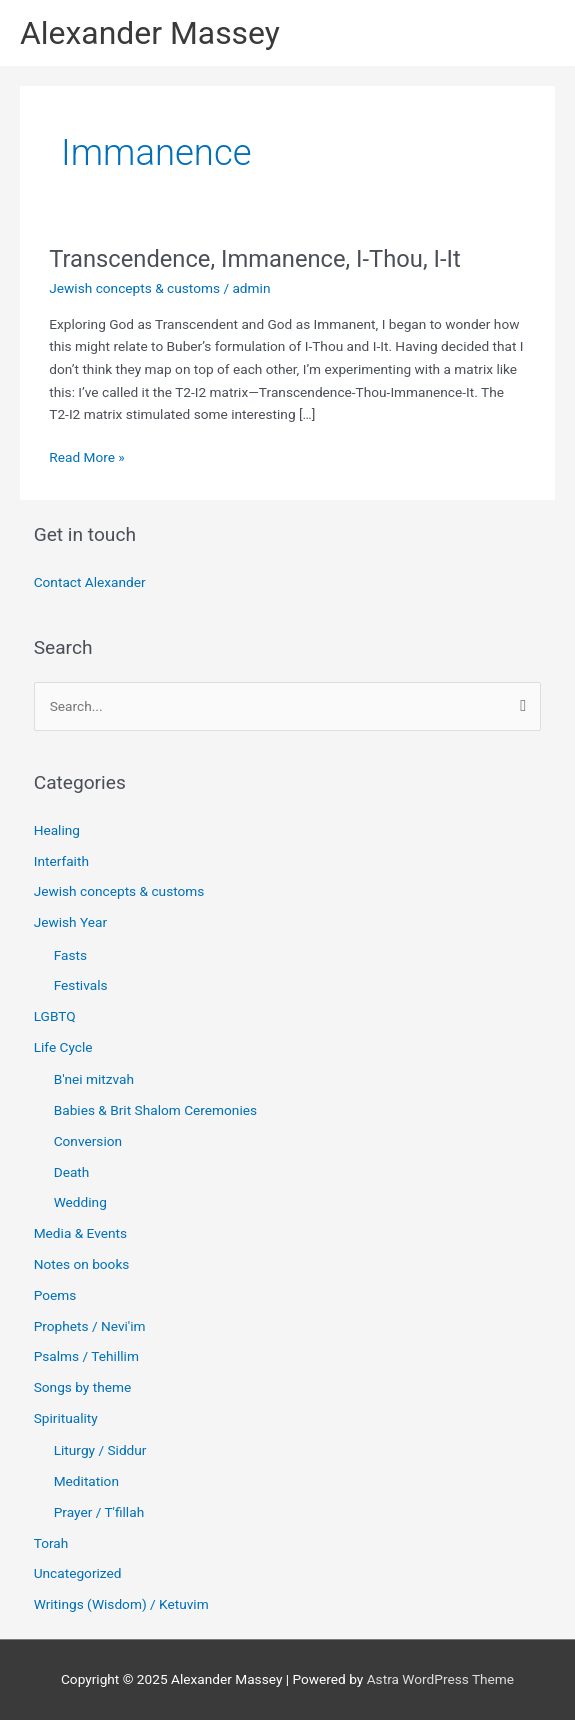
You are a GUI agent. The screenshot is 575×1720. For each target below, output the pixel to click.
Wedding (80, 1202)
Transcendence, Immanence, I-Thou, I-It (254, 259)
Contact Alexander (90, 582)
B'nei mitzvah (94, 1079)
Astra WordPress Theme (440, 1679)
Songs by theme (83, 1387)
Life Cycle (63, 1047)
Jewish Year (70, 922)
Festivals (81, 985)
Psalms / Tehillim (86, 1356)
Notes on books (82, 1264)
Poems (55, 1295)
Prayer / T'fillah (99, 1512)
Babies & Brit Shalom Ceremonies (155, 1110)
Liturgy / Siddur (100, 1450)
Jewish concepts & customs (134, 288)
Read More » (87, 455)
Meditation (86, 1481)
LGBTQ (55, 1016)
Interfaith (61, 861)
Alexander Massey (150, 33)
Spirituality (66, 1418)
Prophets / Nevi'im (90, 1326)
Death (72, 1172)
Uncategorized (78, 1573)
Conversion (88, 1141)
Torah (51, 1543)
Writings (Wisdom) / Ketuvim (121, 1604)
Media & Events (80, 1233)
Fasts (70, 955)
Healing (57, 830)
